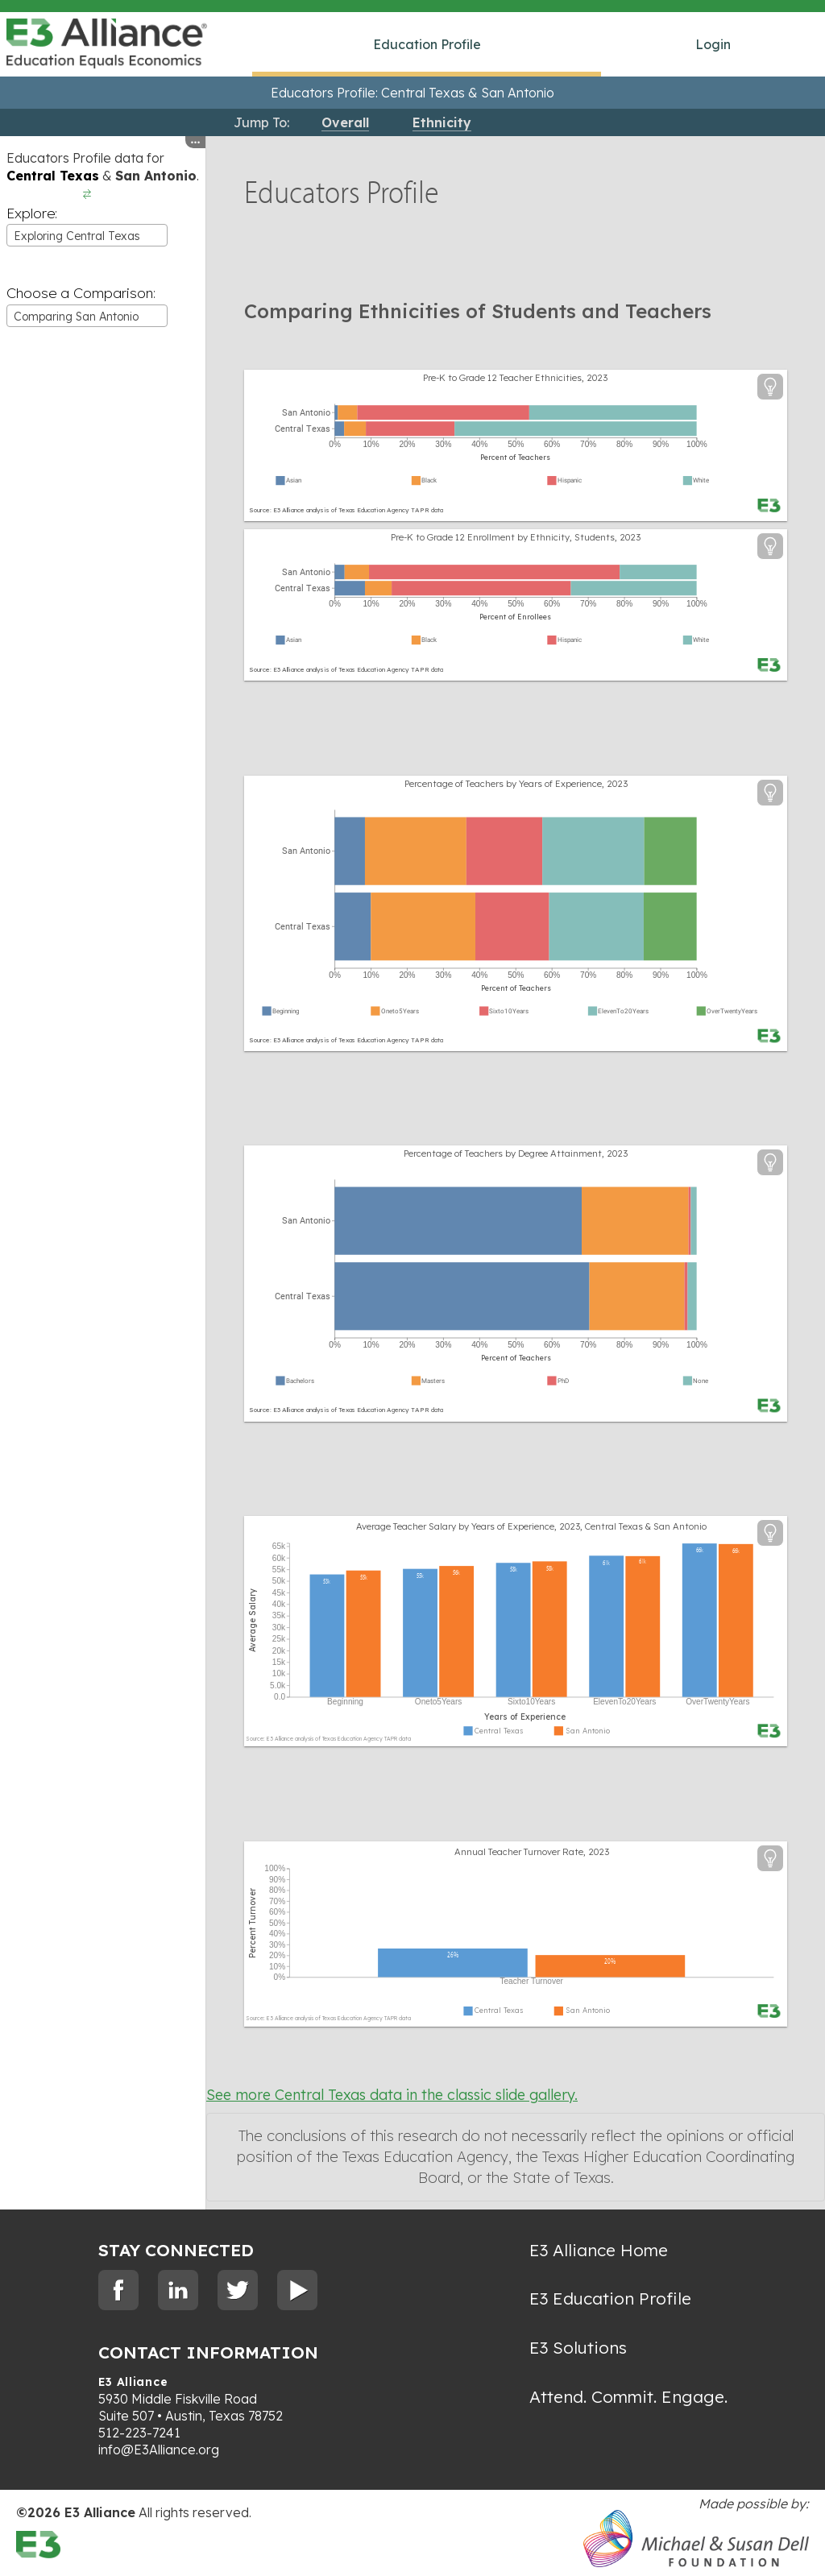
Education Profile (427, 44)
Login (713, 44)
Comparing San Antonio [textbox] (76, 316)
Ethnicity (441, 122)
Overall (345, 122)
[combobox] (87, 235)
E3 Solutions (578, 2347)
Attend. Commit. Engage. (628, 2396)
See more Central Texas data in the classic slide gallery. (392, 2094)
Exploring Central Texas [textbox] (77, 236)
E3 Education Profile (610, 2298)
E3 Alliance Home (598, 2249)
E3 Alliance (133, 2382)
